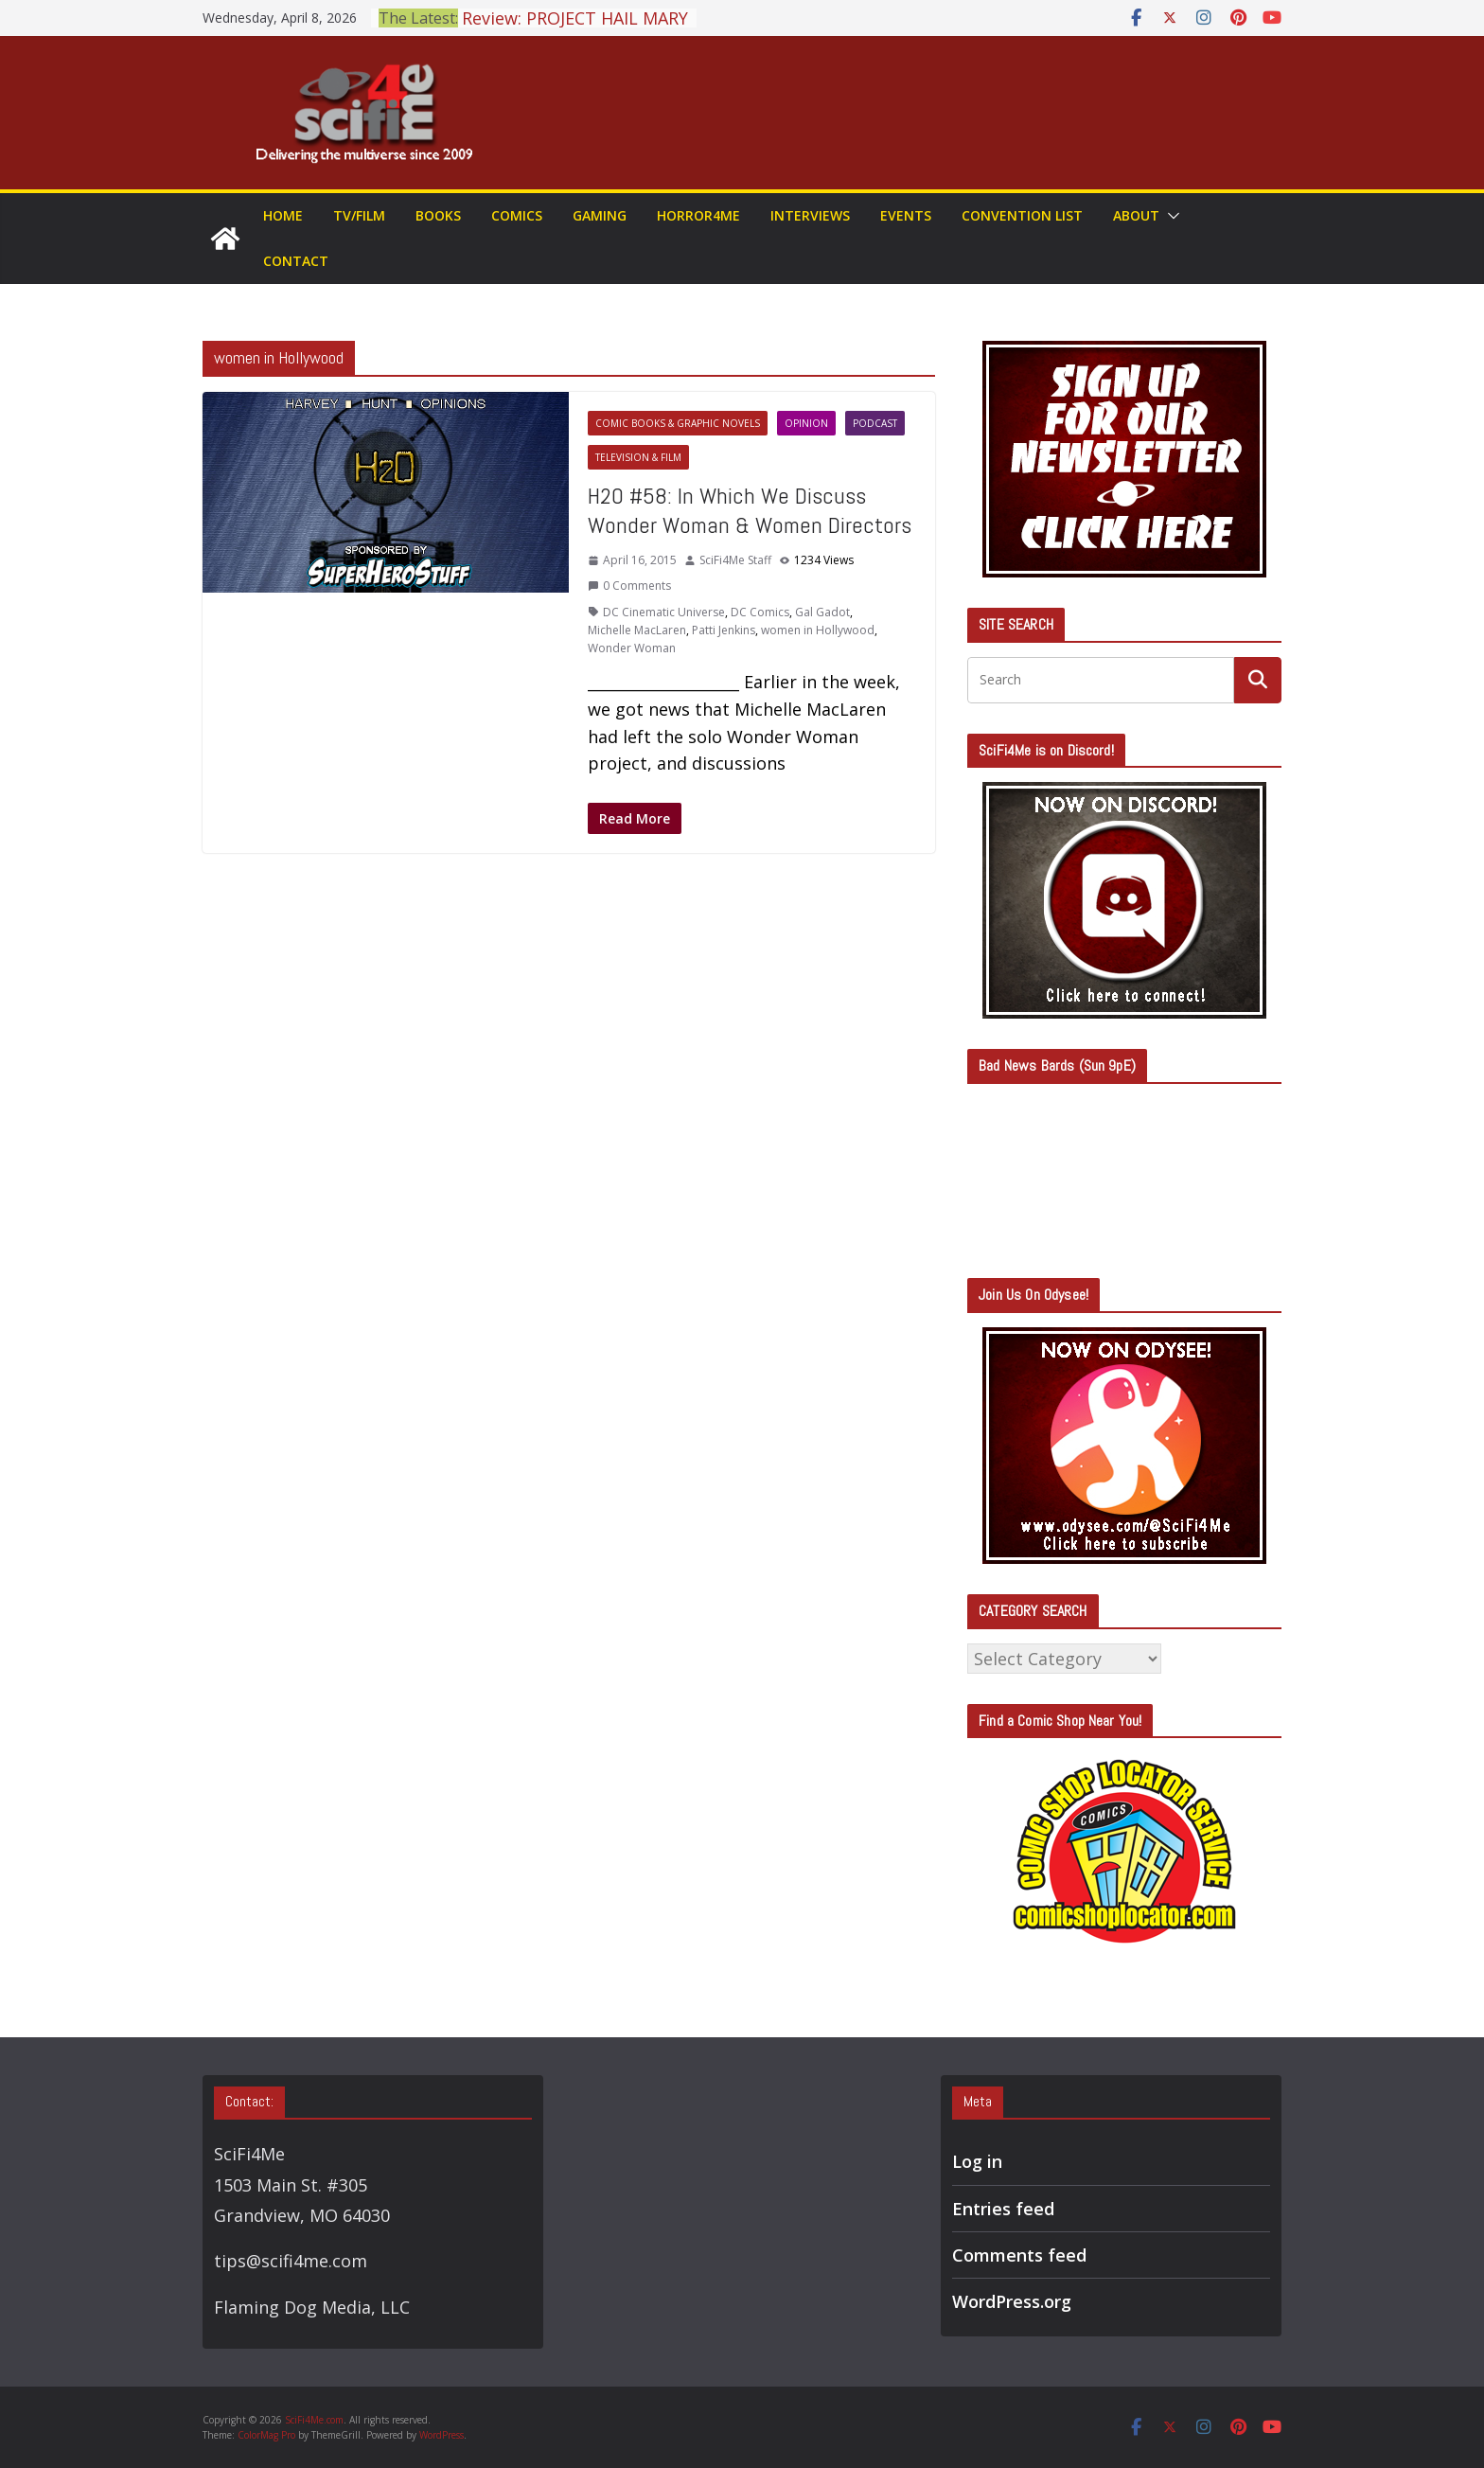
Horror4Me (698, 215)
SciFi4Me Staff (735, 560)
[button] (1169, 216)
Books (438, 215)
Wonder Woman (632, 648)
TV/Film (359, 215)
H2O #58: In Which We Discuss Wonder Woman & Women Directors (749, 510)
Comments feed (1019, 2255)
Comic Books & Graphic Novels (677, 423)
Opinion (806, 423)
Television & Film (638, 457)
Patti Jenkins (723, 630)
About (1136, 215)
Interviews (810, 215)
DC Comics (760, 612)
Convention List (1022, 215)
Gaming (600, 215)
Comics (516, 215)
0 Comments (629, 585)
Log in (977, 2161)
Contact (295, 261)
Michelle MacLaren (637, 630)
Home (283, 215)
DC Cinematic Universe (664, 612)
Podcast (875, 423)
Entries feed (1003, 2208)
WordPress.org (1011, 2301)
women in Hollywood (817, 630)
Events (905, 215)
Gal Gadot (822, 612)
